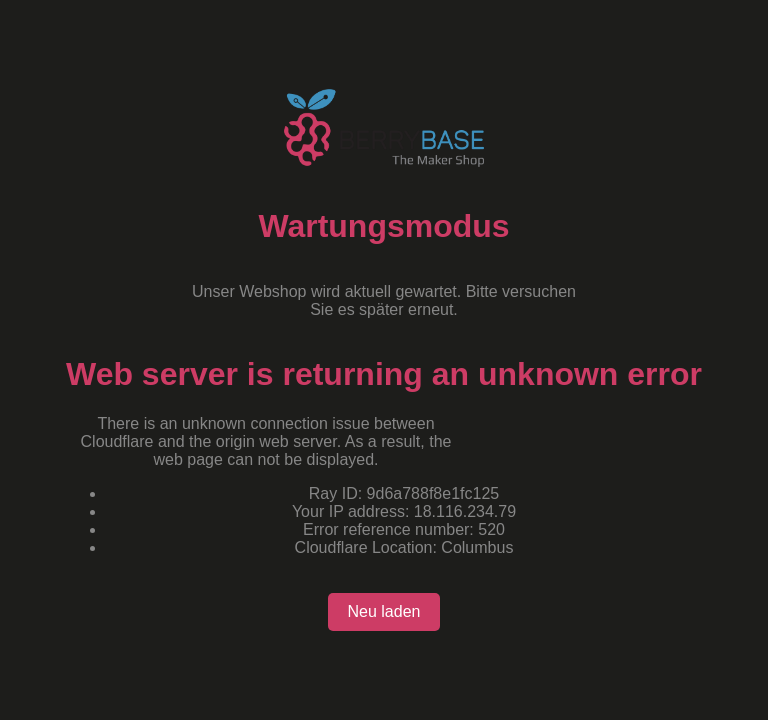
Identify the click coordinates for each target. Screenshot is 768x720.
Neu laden (384, 611)
